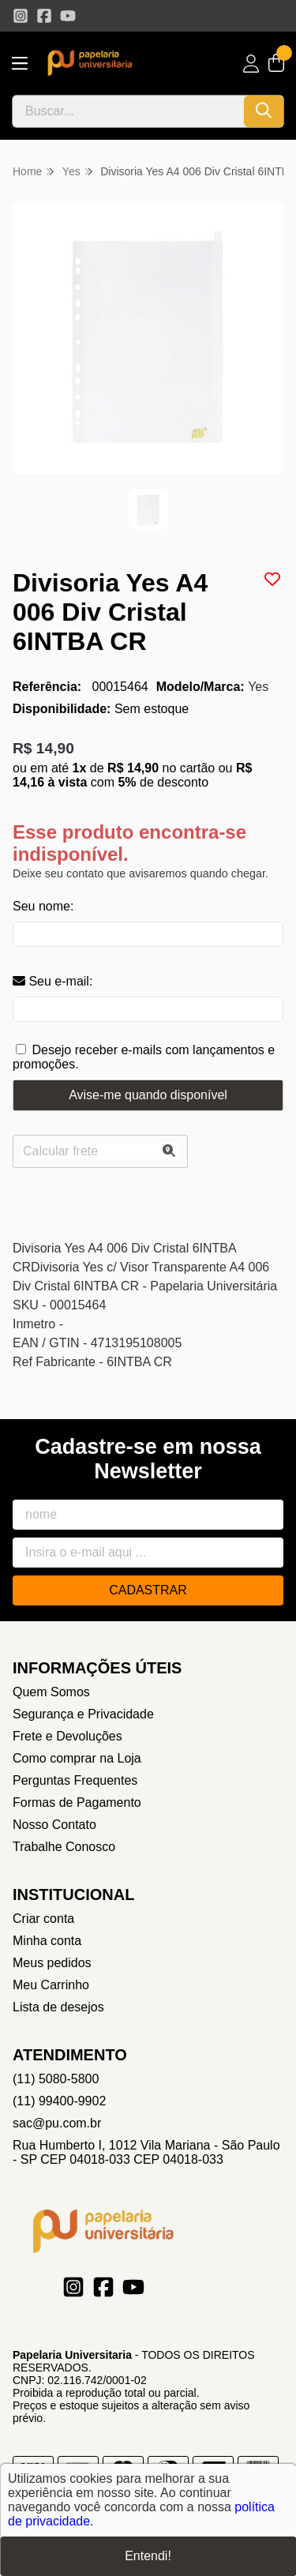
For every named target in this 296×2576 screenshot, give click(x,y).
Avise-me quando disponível (148, 1095)
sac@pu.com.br (57, 2123)
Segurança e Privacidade (83, 1714)
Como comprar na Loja (77, 1758)
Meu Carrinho (51, 1985)
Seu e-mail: (52, 981)
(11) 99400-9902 (59, 2101)
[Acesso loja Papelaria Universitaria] (251, 63)
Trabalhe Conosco (64, 1846)
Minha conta (47, 1940)
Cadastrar (148, 1590)
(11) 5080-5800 (56, 2079)
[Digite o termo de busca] (128, 111)
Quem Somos (51, 1692)
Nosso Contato (54, 1824)
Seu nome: (43, 906)
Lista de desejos (58, 2007)
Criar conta (43, 1918)
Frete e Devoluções (67, 1736)
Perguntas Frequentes (75, 1780)
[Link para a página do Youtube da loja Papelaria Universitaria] (68, 16)
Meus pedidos (52, 1963)
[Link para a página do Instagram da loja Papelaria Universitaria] (20, 16)
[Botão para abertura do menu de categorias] (20, 63)
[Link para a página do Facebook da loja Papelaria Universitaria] (44, 16)
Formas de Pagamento (77, 1802)
